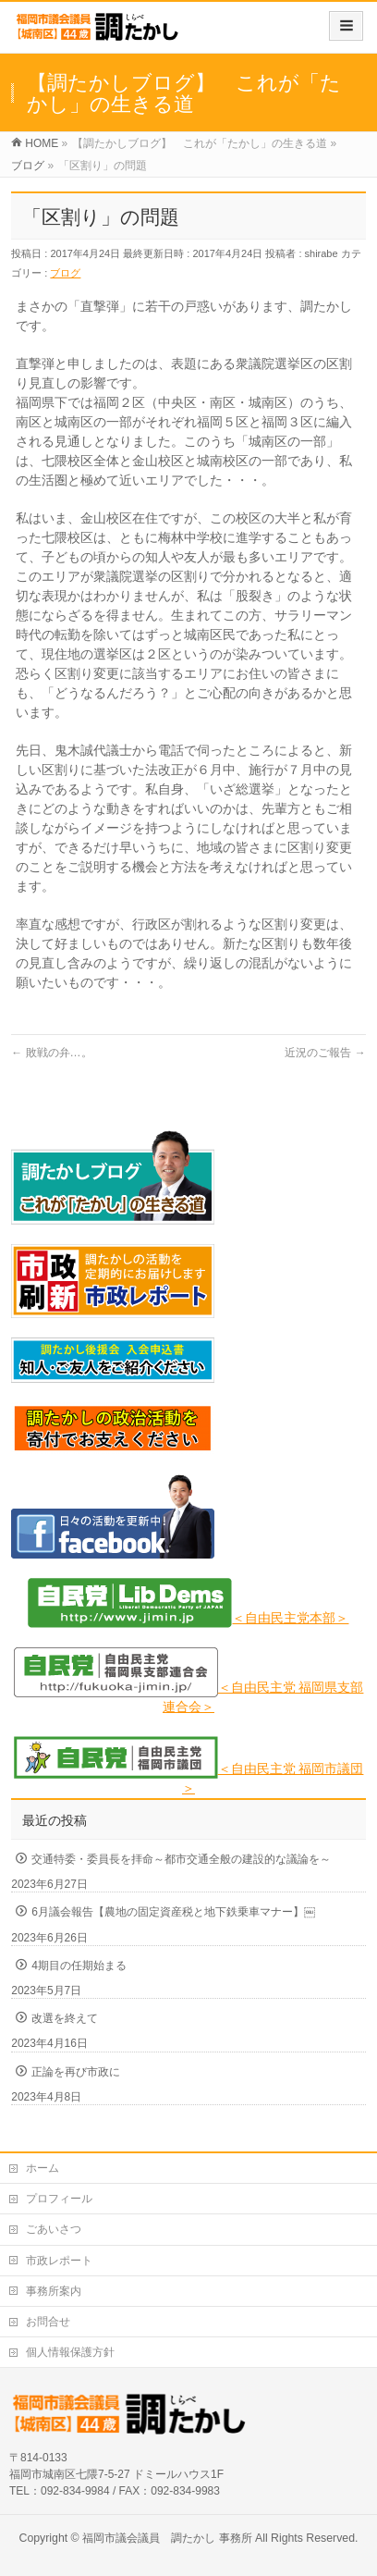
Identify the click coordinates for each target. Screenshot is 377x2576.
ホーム (42, 2168)
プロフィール (59, 2198)
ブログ (65, 272)
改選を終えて (64, 2018)
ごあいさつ (53, 2229)
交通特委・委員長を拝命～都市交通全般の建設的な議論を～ (181, 1859)
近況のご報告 (325, 1052)
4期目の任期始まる (79, 1965)
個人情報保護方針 (70, 2352)
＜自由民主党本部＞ (290, 1617)
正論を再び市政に (75, 2071)
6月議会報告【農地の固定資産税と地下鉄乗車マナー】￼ (173, 1911)
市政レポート (59, 2260)
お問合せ (48, 2321)
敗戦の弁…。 (51, 1052)
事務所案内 (53, 2291)
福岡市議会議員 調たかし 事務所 (166, 2538)
